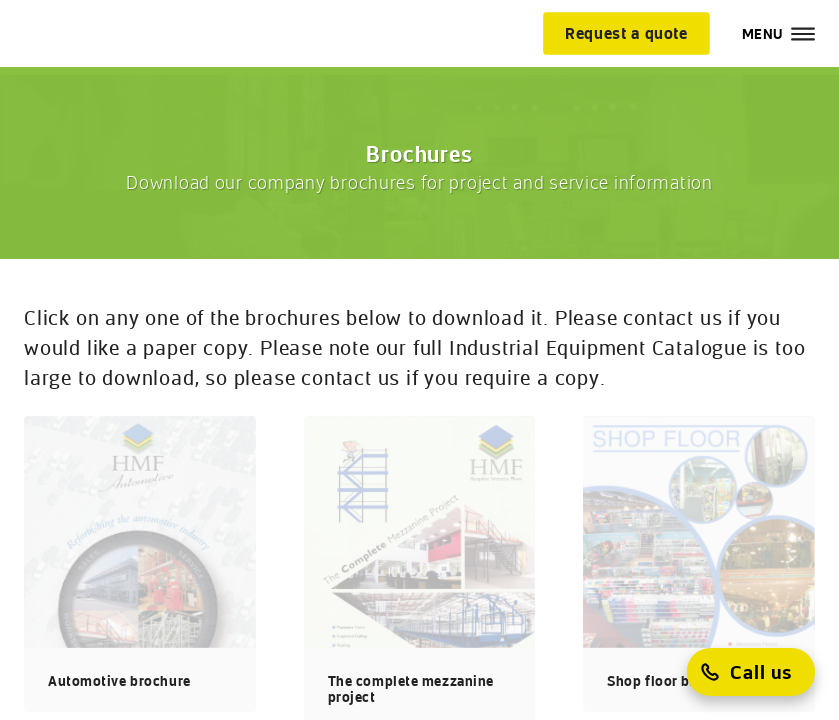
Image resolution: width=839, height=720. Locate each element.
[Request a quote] (626, 33)
